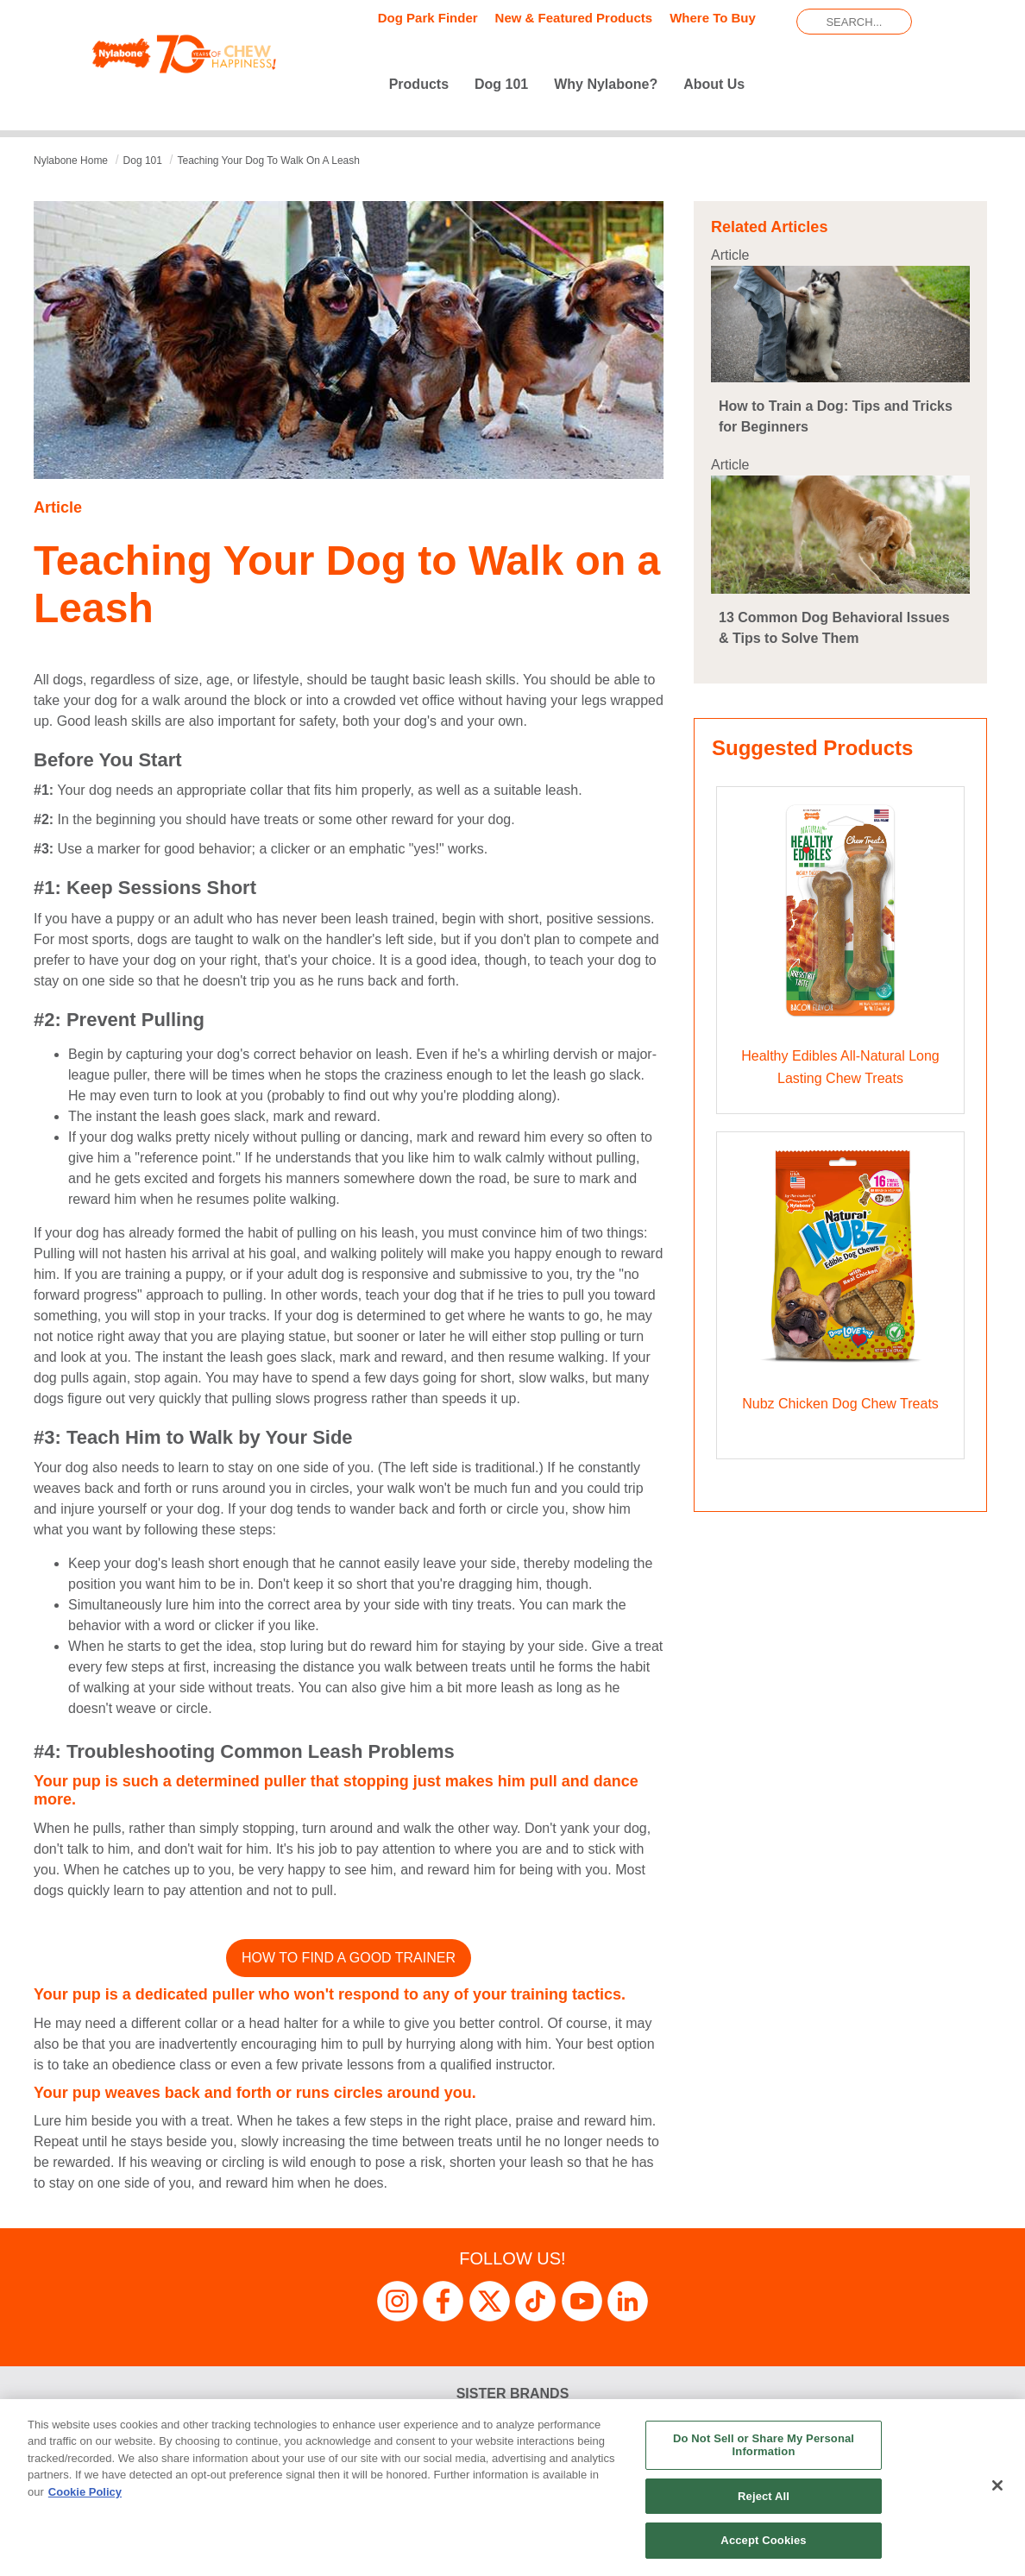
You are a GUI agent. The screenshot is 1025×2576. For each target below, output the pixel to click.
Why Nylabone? (605, 84)
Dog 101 (501, 84)
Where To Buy (713, 17)
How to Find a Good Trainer (349, 1957)
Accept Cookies (763, 2540)
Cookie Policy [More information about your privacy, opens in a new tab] (85, 2491)
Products (419, 84)
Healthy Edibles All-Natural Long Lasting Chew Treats (840, 1067)
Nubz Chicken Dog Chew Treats (840, 1403)
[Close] (997, 2485)
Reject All (763, 2496)
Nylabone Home (71, 160)
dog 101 (142, 160)
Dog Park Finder (428, 17)
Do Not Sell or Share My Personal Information (763, 2445)
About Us (714, 84)
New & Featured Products (574, 17)
